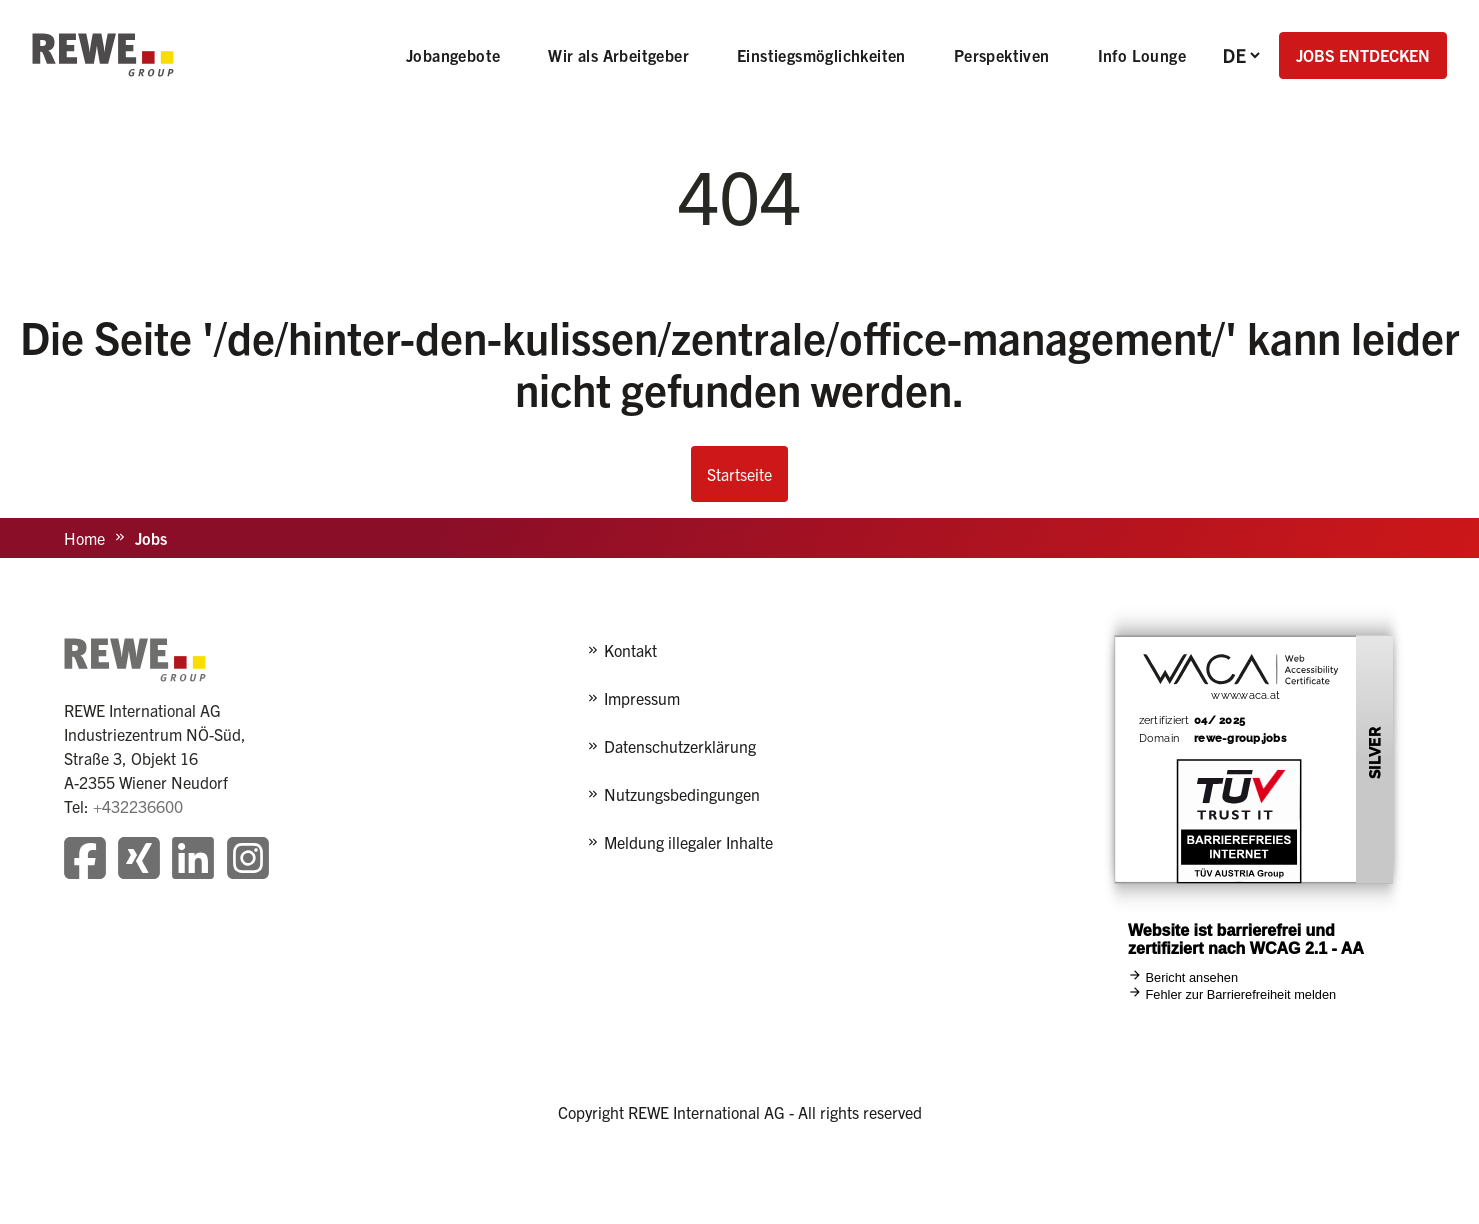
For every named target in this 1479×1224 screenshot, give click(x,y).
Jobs (151, 538)
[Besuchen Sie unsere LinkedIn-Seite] (193, 860)
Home (84, 538)
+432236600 (138, 806)
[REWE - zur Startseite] (103, 55)
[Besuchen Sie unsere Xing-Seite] (139, 860)
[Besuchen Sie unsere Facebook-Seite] (85, 860)
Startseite (739, 474)
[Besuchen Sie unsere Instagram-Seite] (248, 860)
